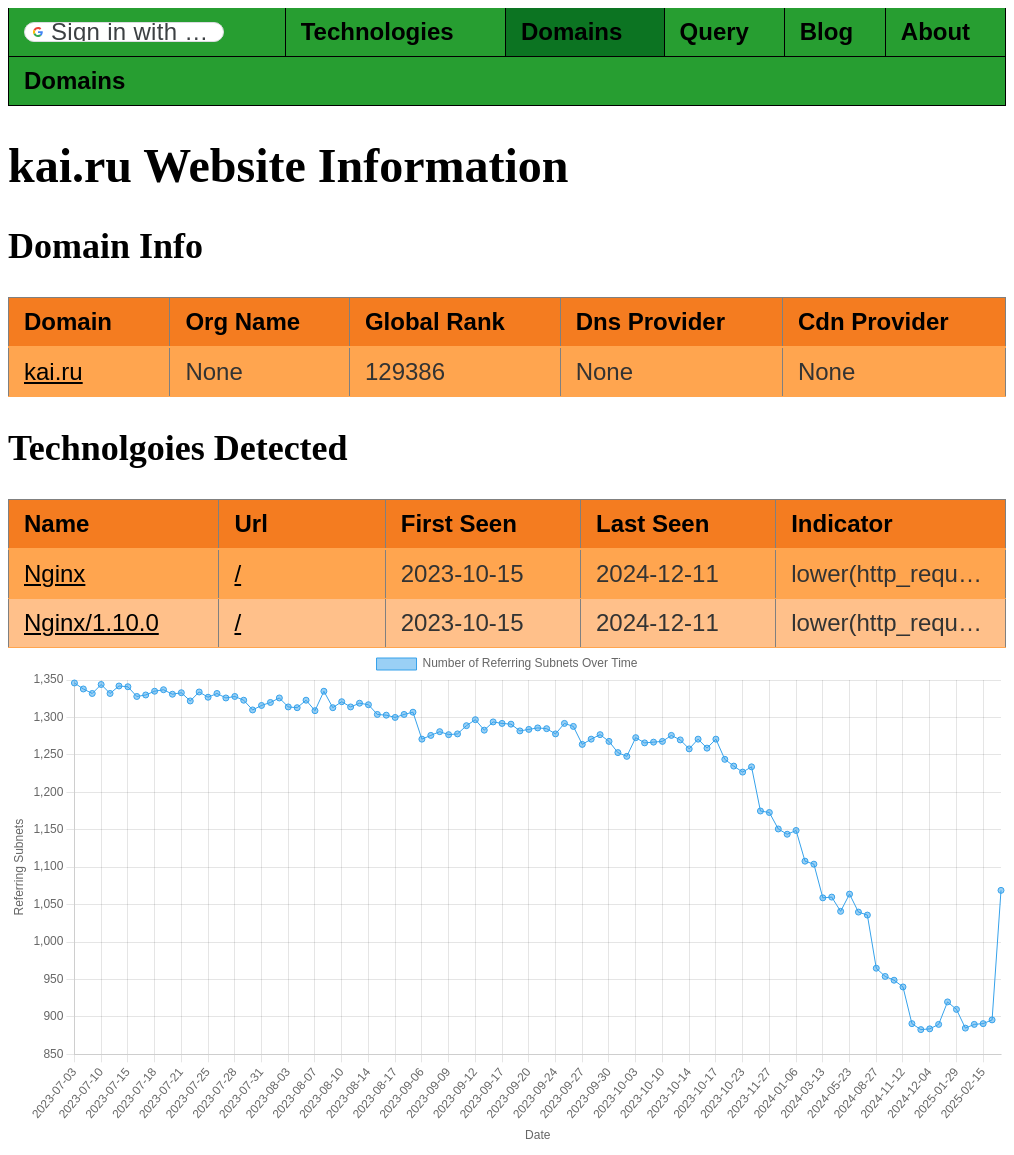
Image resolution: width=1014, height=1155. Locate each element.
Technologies (377, 31)
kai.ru (53, 371)
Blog (826, 31)
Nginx (54, 573)
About (935, 31)
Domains (571, 31)
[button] (124, 32)
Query (714, 31)
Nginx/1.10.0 (91, 622)
